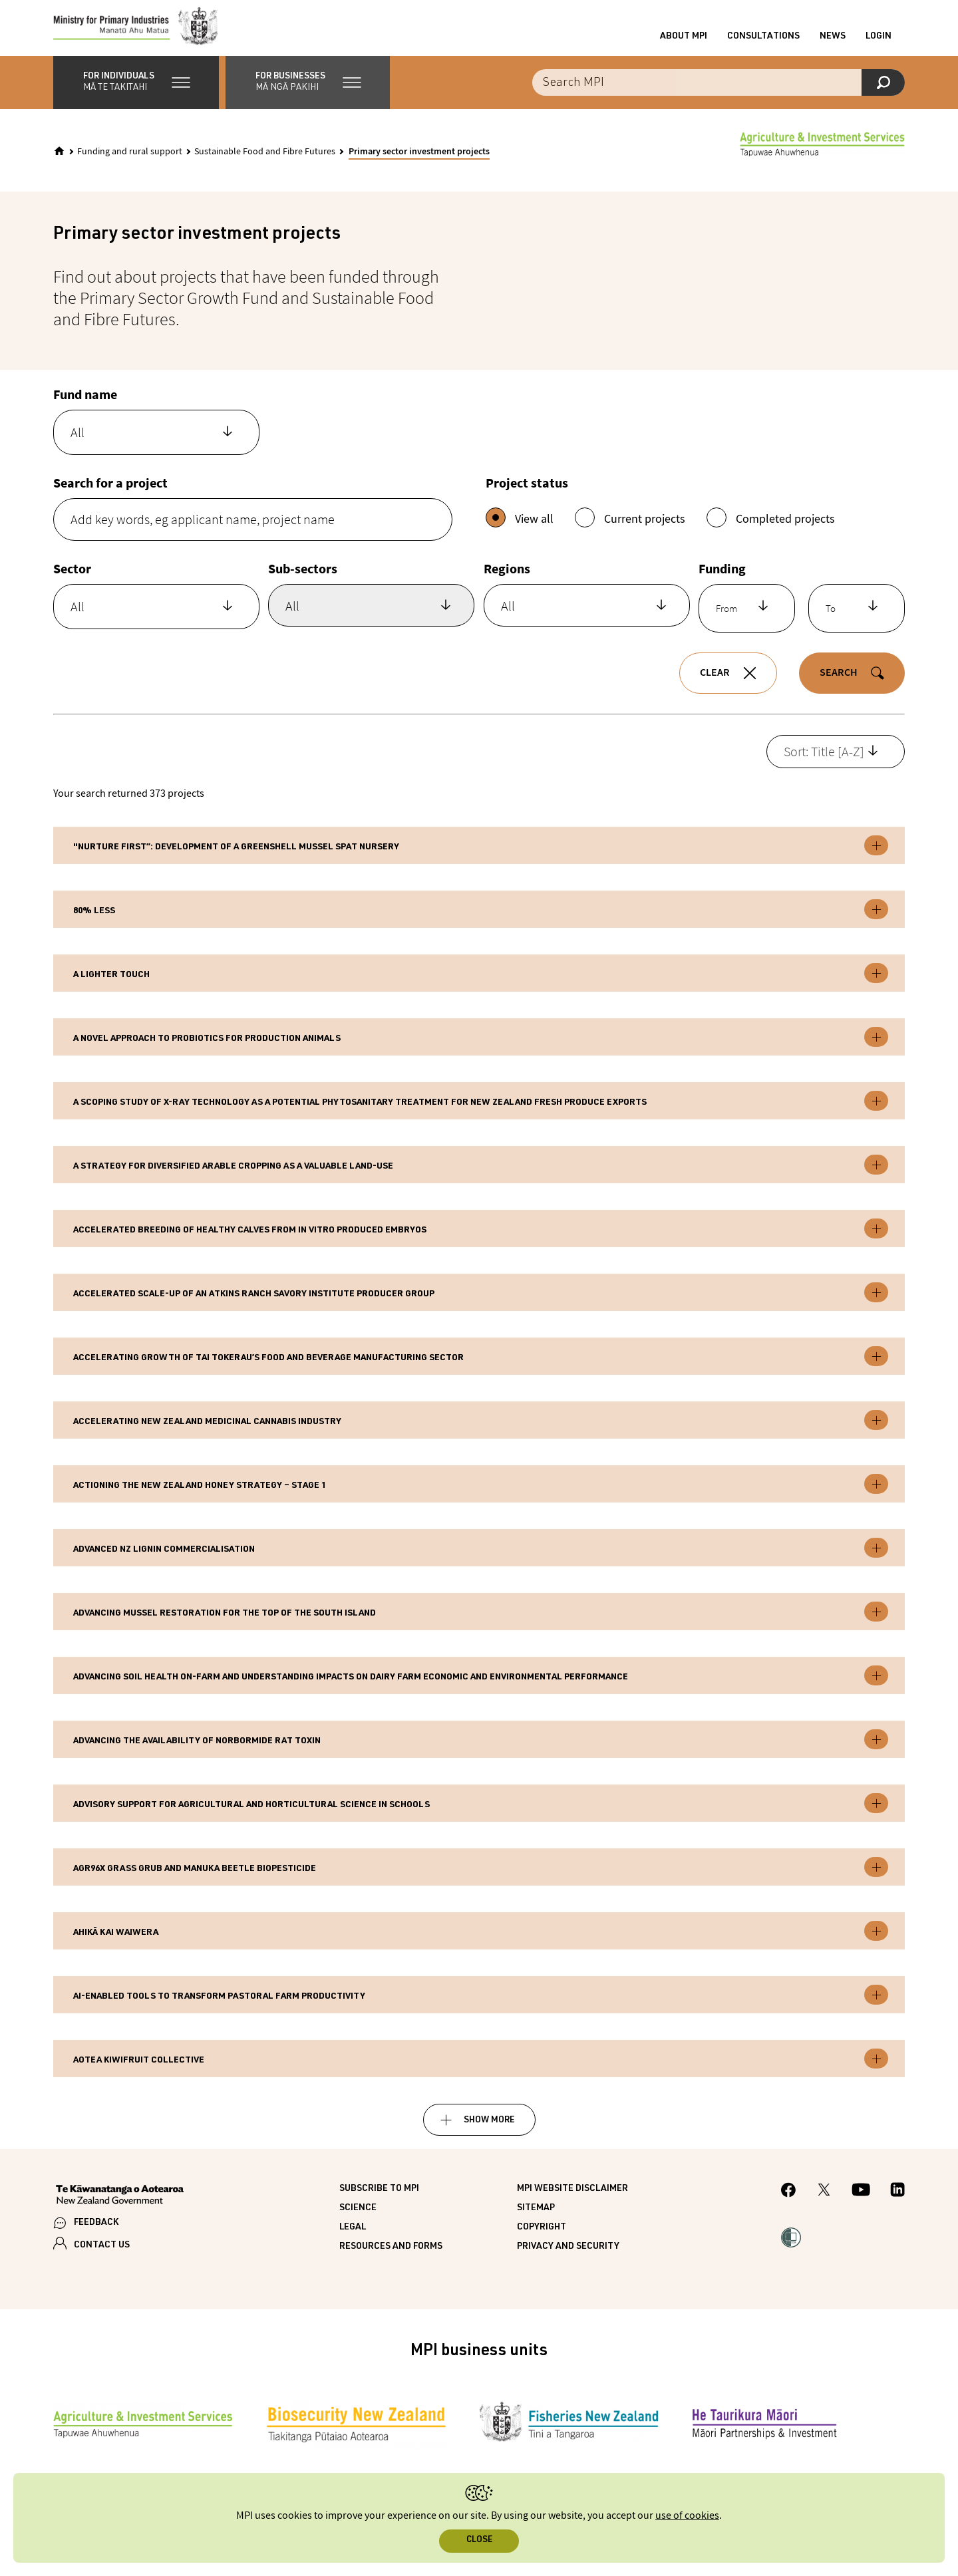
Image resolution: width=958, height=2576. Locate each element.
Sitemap (536, 2218)
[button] (136, 93)
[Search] (883, 93)
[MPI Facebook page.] (788, 2202)
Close (479, 2540)
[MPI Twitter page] (824, 2202)
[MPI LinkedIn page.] (897, 2202)
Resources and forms (390, 2257)
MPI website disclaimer (572, 2199)
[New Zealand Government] (119, 2207)
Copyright (541, 2238)
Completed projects (771, 528)
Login (878, 42)
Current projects (630, 528)
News (833, 42)
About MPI (683, 42)
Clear (715, 684)
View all (520, 528)
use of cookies (687, 2516)
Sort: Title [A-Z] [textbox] (824, 762)
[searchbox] (349, 622)
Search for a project (110, 493)
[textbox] (145, 443)
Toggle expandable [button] (876, 856)
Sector (72, 579)
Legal (352, 2238)
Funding (722, 579)
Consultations (763, 42)
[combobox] (156, 443)
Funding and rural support (129, 162)
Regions (507, 579)
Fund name (85, 404)
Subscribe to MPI (379, 2199)
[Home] (59, 162)
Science (358, 2218)
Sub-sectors (302, 579)
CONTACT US (102, 2256)
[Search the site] (718, 93)
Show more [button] (489, 2131)
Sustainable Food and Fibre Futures (264, 162)
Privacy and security (568, 2257)
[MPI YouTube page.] (861, 2202)
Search (839, 684)
